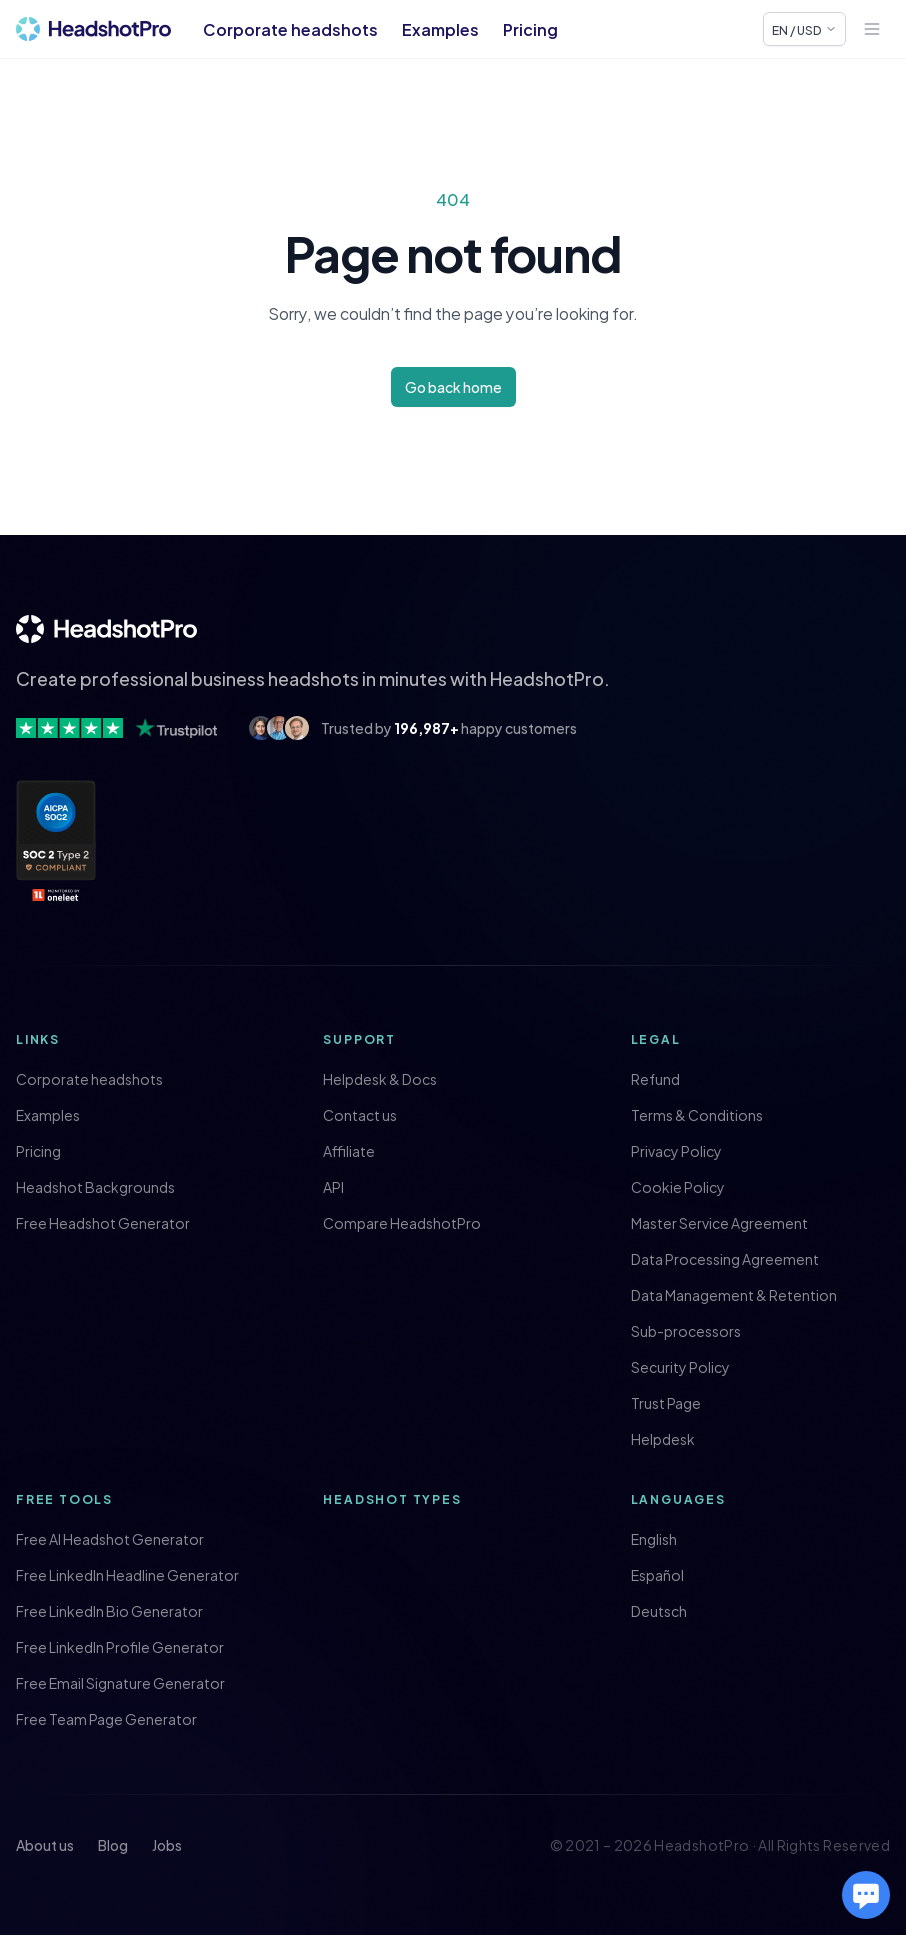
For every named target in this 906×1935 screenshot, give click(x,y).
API (333, 1187)
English (654, 1539)
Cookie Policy (678, 1187)
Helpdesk (663, 1439)
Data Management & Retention (734, 1295)
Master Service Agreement (719, 1223)
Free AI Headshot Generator (110, 1539)
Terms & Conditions (697, 1115)
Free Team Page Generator (106, 1719)
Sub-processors (686, 1331)
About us (45, 1845)
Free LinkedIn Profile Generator (120, 1647)
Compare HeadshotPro (402, 1223)
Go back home (453, 386)
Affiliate (349, 1151)
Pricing (530, 29)
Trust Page (666, 1403)
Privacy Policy (676, 1151)
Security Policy (680, 1367)
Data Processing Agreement (725, 1259)
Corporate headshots (290, 29)
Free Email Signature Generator (120, 1683)
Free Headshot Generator (103, 1223)
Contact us (360, 1115)
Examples (440, 29)
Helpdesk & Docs (380, 1079)
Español (657, 1575)
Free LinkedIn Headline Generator (127, 1575)
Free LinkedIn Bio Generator (109, 1611)
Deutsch (659, 1611)
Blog (113, 1845)
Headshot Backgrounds (95, 1187)
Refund (655, 1079)
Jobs (167, 1845)
